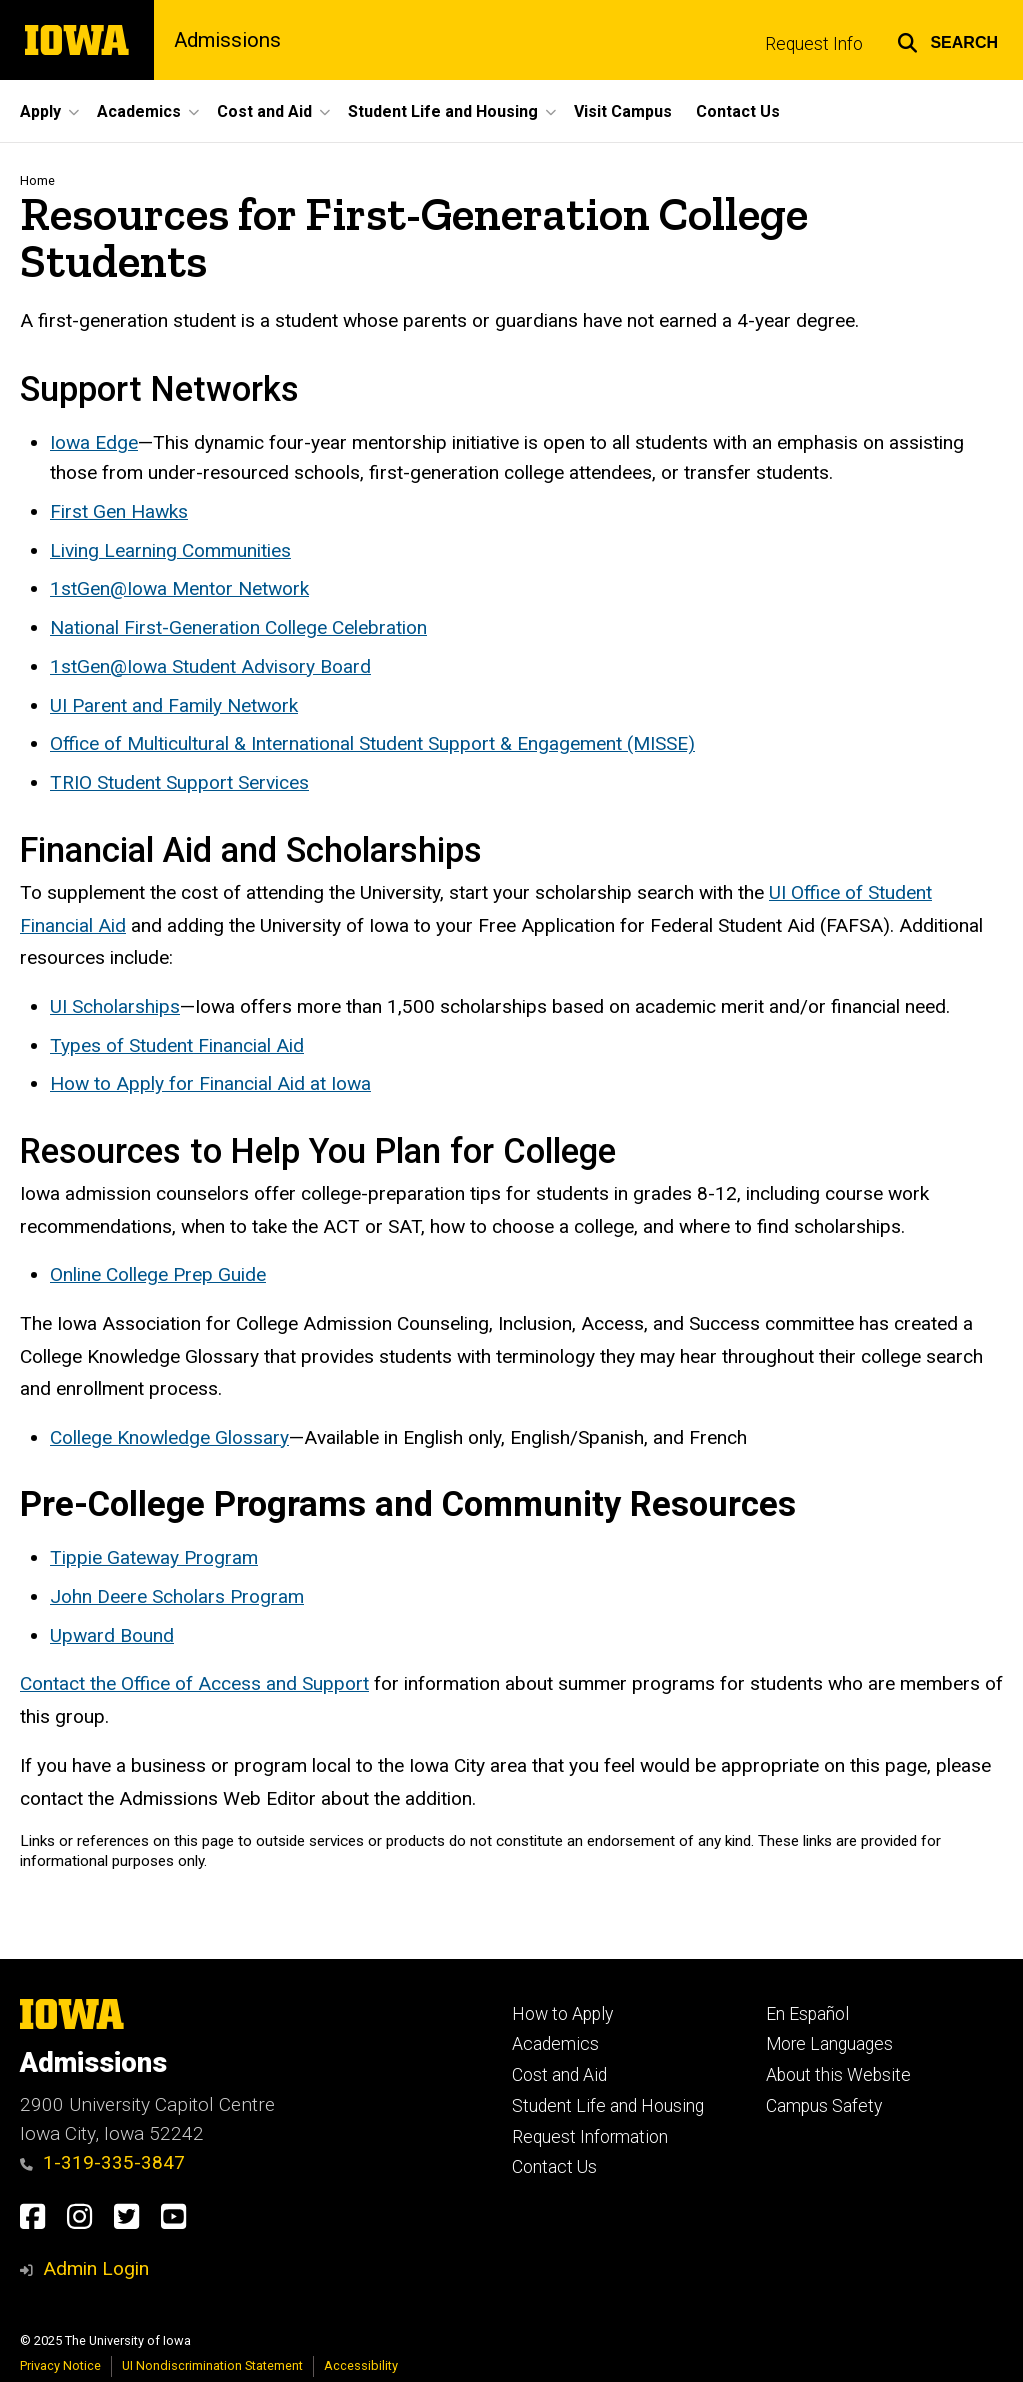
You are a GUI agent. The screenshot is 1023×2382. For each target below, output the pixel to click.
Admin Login (96, 2268)
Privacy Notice (60, 2365)
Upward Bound (112, 1635)
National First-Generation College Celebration (238, 628)
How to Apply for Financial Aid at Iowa (210, 1084)
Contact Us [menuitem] (738, 111)
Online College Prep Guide (158, 1275)
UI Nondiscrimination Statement (212, 2365)
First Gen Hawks (119, 512)
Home (37, 180)
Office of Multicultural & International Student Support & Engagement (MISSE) (372, 744)
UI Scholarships (115, 1006)
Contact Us (554, 2167)
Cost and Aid (559, 2075)
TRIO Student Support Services (179, 783)
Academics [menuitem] (139, 111)
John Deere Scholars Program (177, 1597)
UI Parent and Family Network (174, 705)
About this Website (838, 2075)
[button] (947, 40)
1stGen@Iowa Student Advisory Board (210, 666)
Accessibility (361, 2365)
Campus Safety (824, 2106)
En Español (807, 2014)
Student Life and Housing (608, 2106)
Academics (555, 2044)
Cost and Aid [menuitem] (264, 111)
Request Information (590, 2137)
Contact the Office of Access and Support (194, 1684)
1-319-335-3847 (102, 2162)
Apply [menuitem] (40, 111)
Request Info (814, 44)
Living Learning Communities (170, 550)
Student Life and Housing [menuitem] (443, 111)
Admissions (227, 40)
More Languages (829, 2044)
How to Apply (562, 2014)
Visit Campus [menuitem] (623, 111)
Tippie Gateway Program (154, 1558)
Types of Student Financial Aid (177, 1045)
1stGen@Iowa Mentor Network (179, 589)
